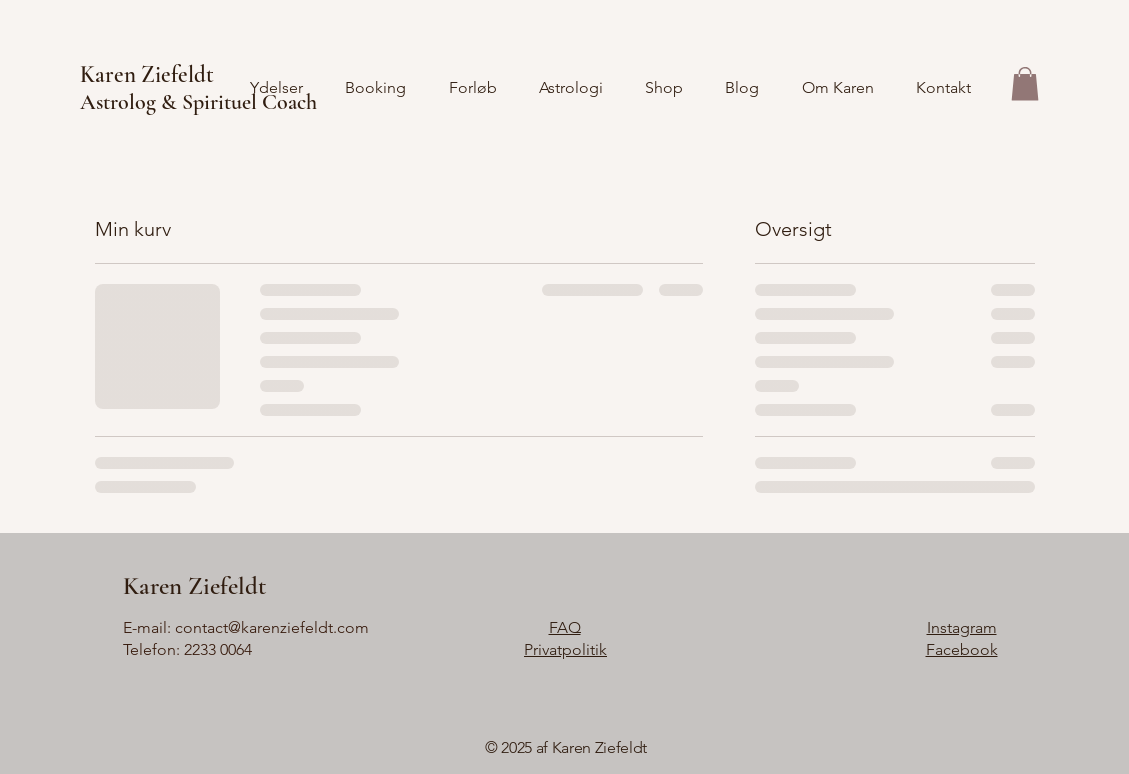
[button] (1025, 83)
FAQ (565, 627)
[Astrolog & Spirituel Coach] (327, 102)
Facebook (962, 649)
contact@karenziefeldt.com (272, 627)
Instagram (962, 627)
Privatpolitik (565, 649)
